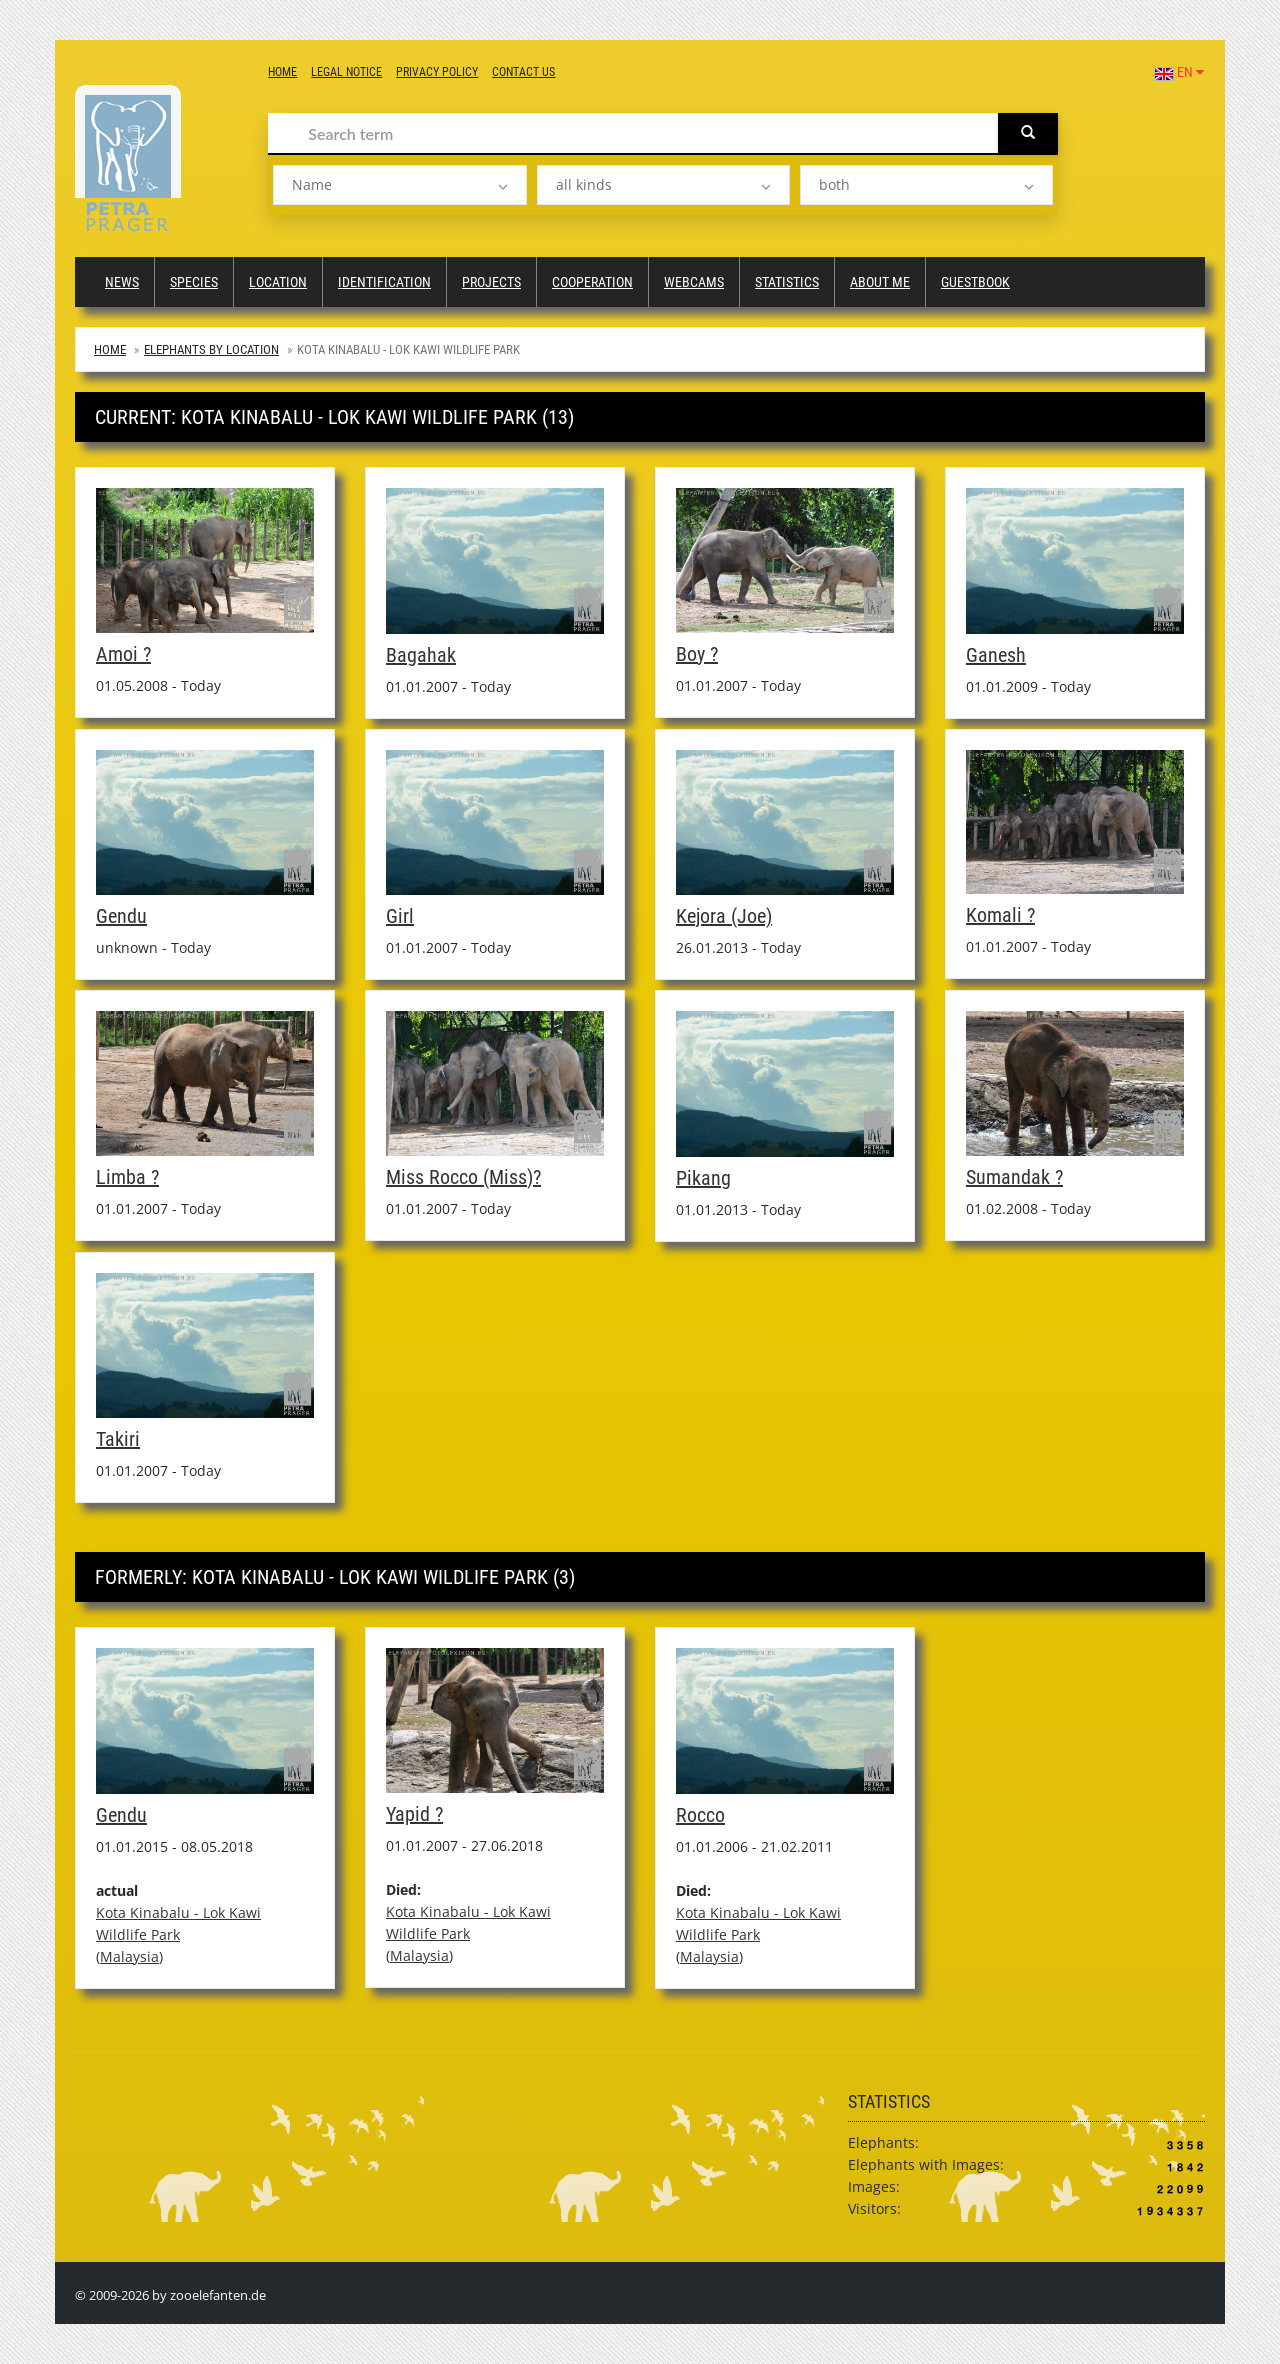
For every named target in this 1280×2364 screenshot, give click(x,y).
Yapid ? (414, 1814)
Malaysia (129, 1956)
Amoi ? (123, 654)
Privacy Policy (437, 72)
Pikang (703, 1178)
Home (282, 72)
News (122, 282)
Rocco (700, 1815)
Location (278, 282)
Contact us (523, 72)
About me (880, 282)
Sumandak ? (1014, 1177)
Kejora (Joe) (724, 916)
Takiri (118, 1439)
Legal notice (346, 72)
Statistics (787, 282)
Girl (400, 916)
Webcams (694, 282)
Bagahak (421, 655)
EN (1179, 72)
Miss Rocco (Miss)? (463, 1177)
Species (194, 282)
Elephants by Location (211, 349)
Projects (491, 282)
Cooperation (592, 282)
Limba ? (127, 1177)
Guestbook (975, 282)
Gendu (121, 916)
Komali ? (1000, 915)
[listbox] (399, 185)
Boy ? (697, 654)
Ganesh (996, 655)
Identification (384, 282)
